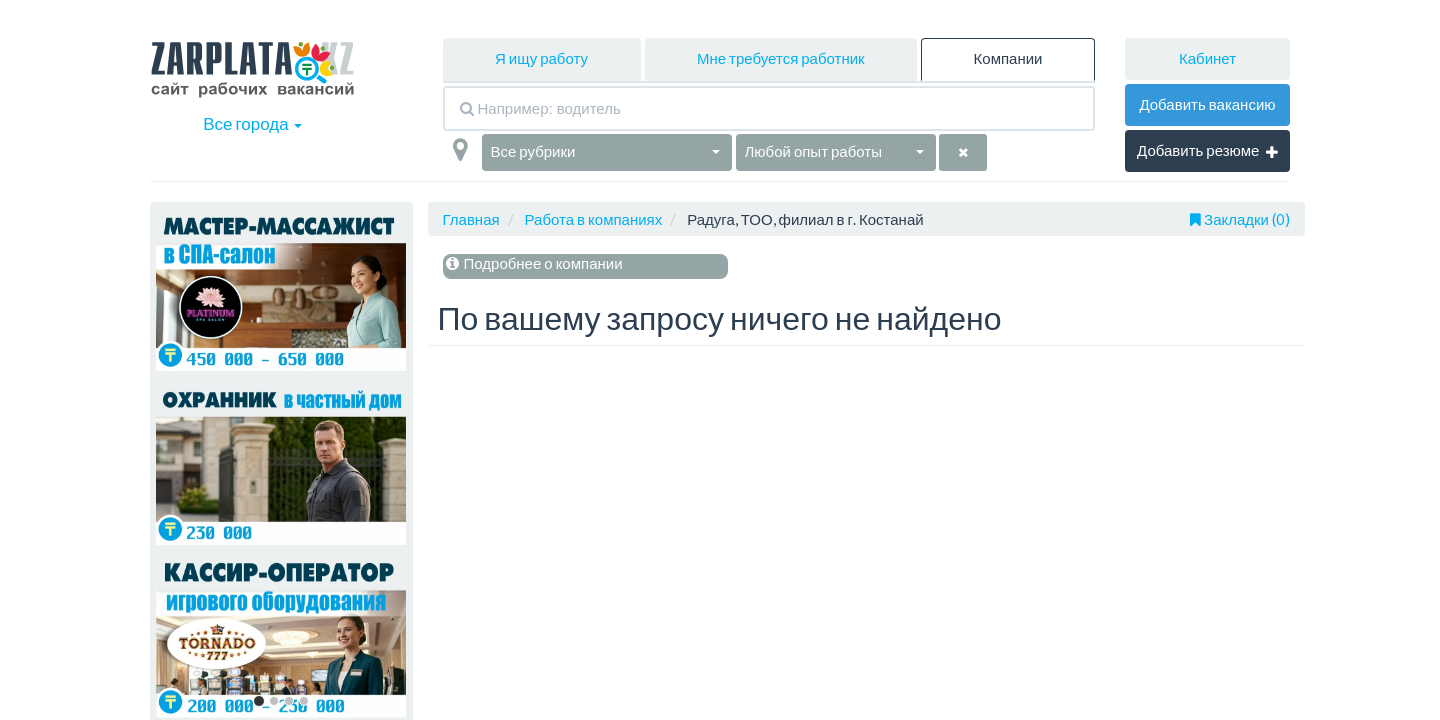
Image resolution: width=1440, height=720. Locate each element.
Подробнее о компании (533, 263)
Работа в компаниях (594, 219)
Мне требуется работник (781, 58)
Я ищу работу (541, 58)
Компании (1008, 58)
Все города (252, 123)
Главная (471, 219)
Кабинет (1207, 58)
